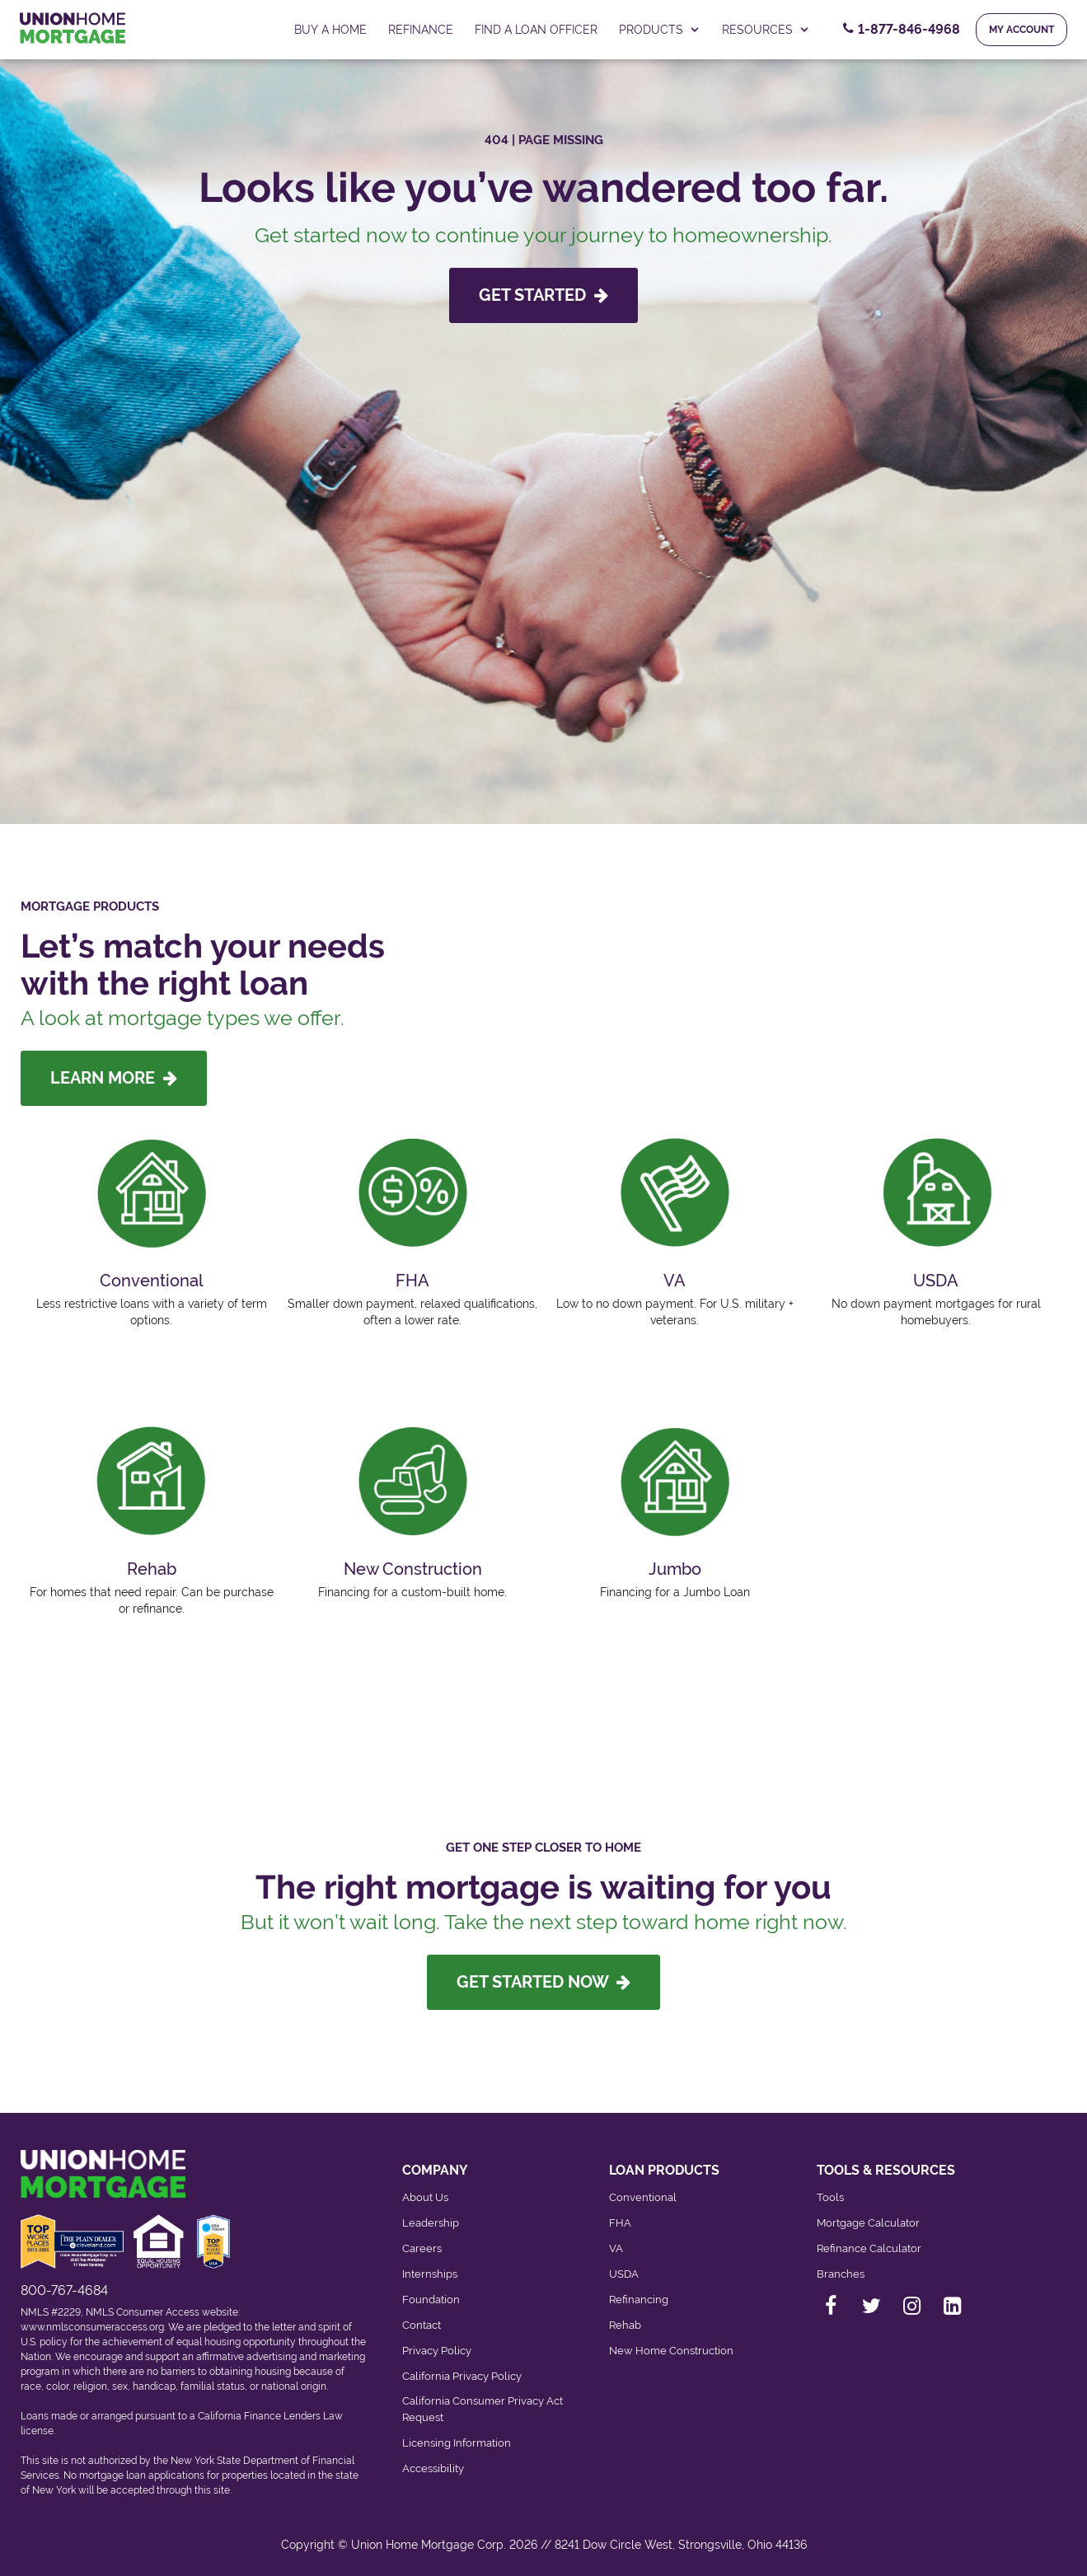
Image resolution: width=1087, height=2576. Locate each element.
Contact (421, 2325)
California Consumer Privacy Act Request (482, 2409)
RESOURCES (766, 29)
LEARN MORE (113, 1078)
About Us (425, 2197)
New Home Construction (671, 2350)
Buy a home (330, 29)
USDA (624, 2274)
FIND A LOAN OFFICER (536, 29)
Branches (840, 2274)
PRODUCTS (659, 29)
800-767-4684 (64, 2290)
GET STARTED (543, 295)
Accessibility (433, 2468)
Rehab (625, 2325)
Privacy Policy (436, 2350)
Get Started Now (543, 1982)
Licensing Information (456, 2443)
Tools (830, 2197)
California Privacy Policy (462, 2376)
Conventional (643, 2197)
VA (616, 2248)
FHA (620, 2223)
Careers (422, 2248)
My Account (1021, 29)
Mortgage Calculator (868, 2223)
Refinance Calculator (869, 2248)
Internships (429, 2274)
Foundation (431, 2299)
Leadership (430, 2223)
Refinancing (638, 2299)
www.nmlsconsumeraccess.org (92, 2327)
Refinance (420, 29)
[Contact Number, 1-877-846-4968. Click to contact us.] (901, 29)
